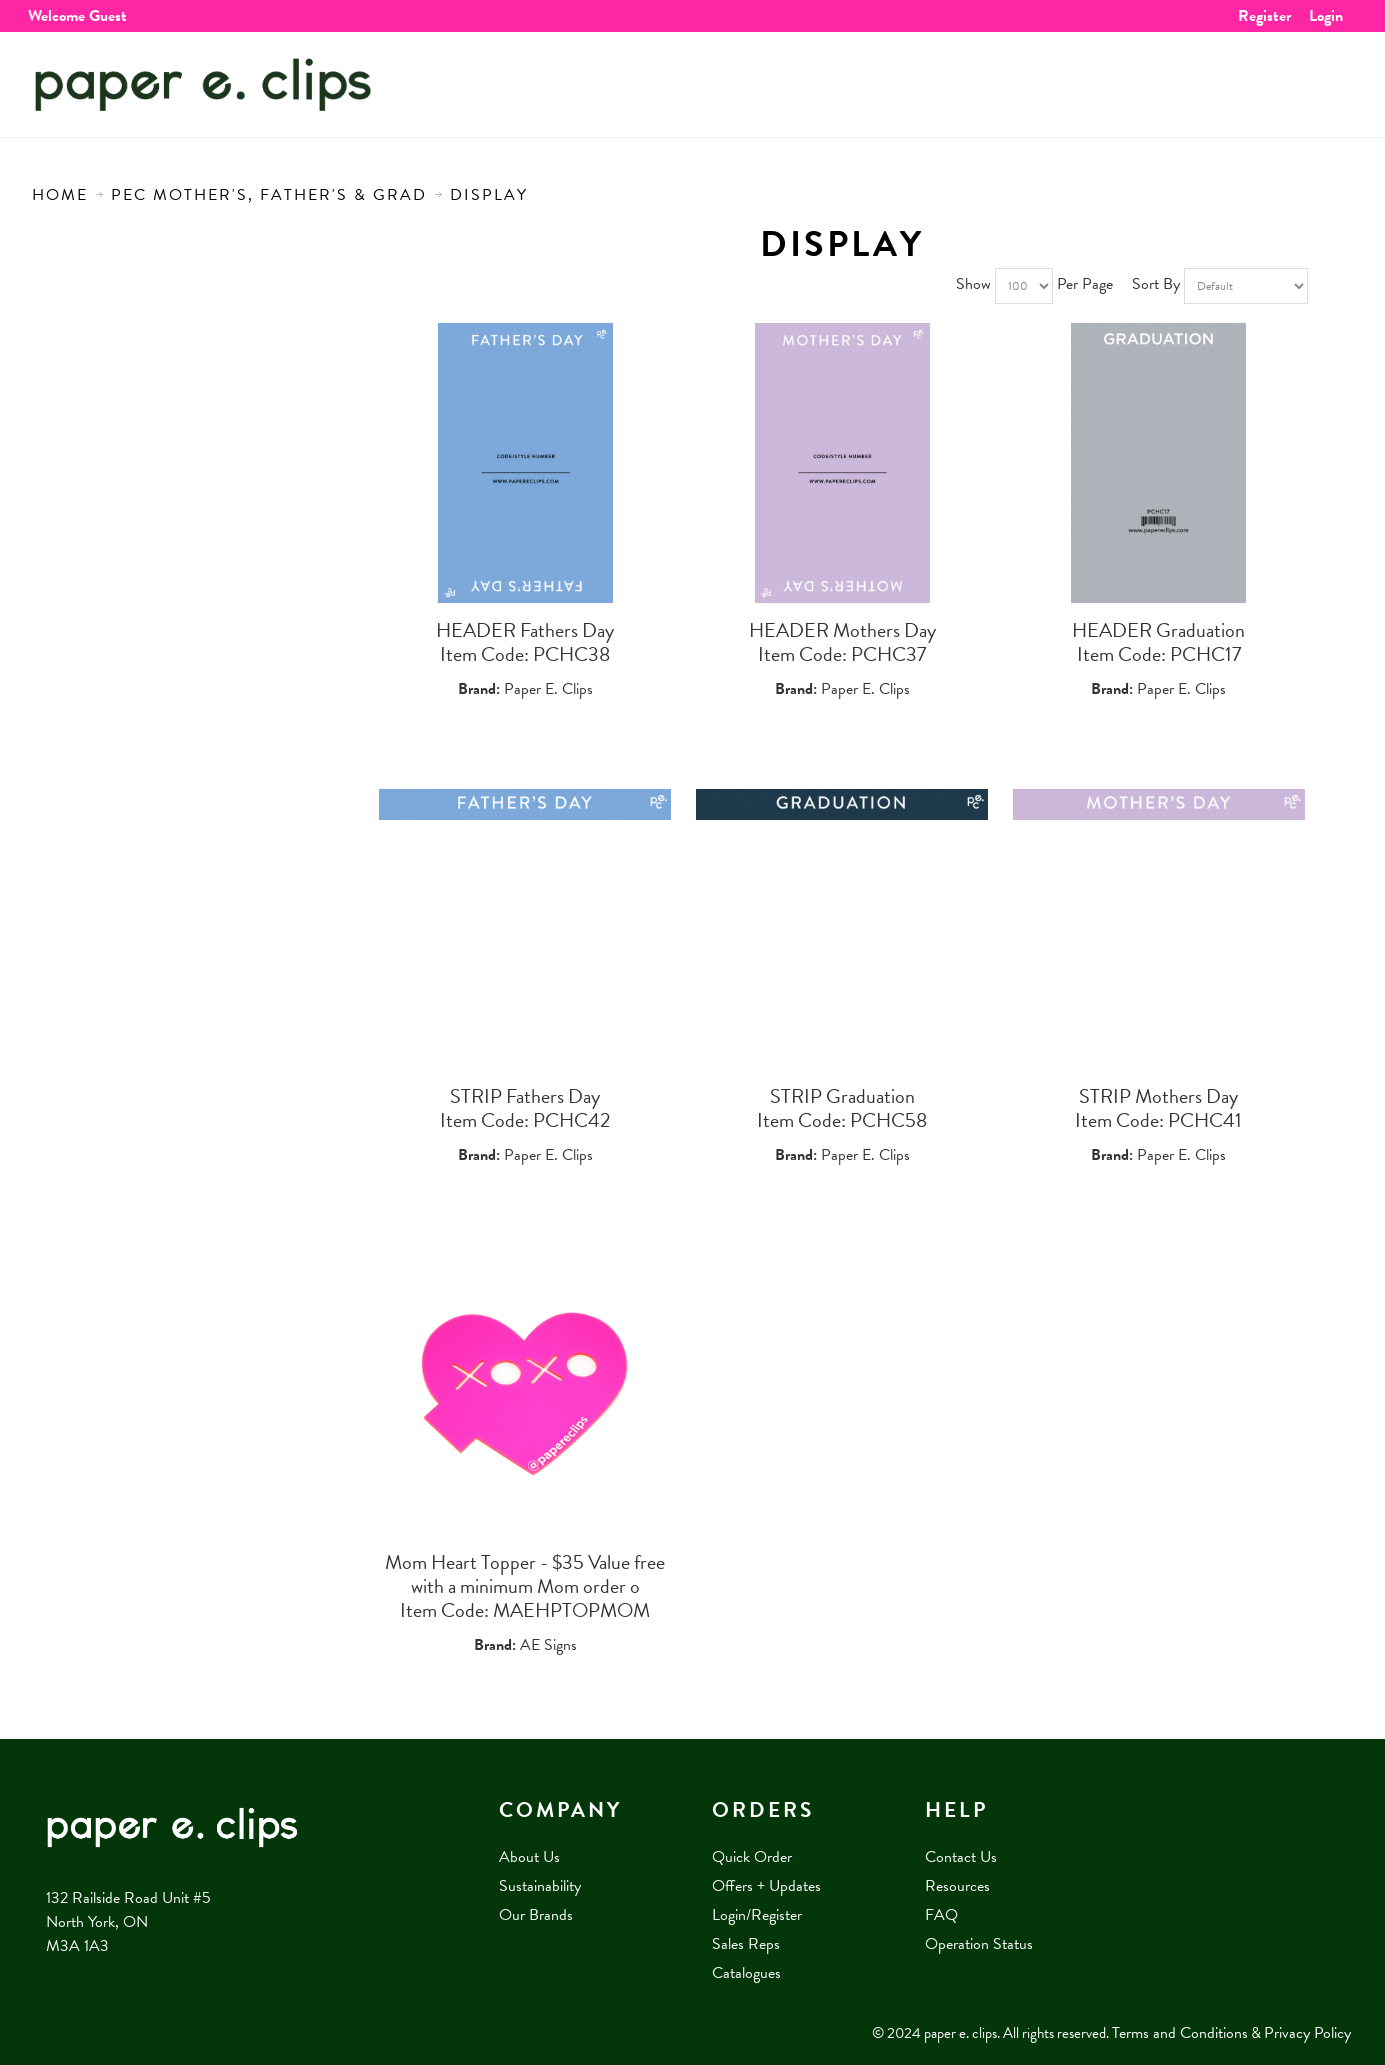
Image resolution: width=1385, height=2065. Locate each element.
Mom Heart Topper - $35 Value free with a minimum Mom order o (525, 1574)
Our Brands (536, 1915)
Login (1326, 16)
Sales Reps (746, 1944)
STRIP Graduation (842, 1096)
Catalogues (746, 1973)
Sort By (1156, 284)
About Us (529, 1857)
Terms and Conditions (1180, 2033)
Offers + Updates (766, 1886)
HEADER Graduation (1158, 630)
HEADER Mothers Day (842, 630)
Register (1264, 16)
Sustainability (540, 1886)
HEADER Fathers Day (525, 630)
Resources (957, 1886)
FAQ (941, 1915)
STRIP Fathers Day (525, 1096)
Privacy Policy (1307, 2033)
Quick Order (752, 1857)
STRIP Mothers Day (1158, 1096)
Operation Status (979, 1944)
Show (973, 284)
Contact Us (961, 1857)
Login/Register (757, 1915)
